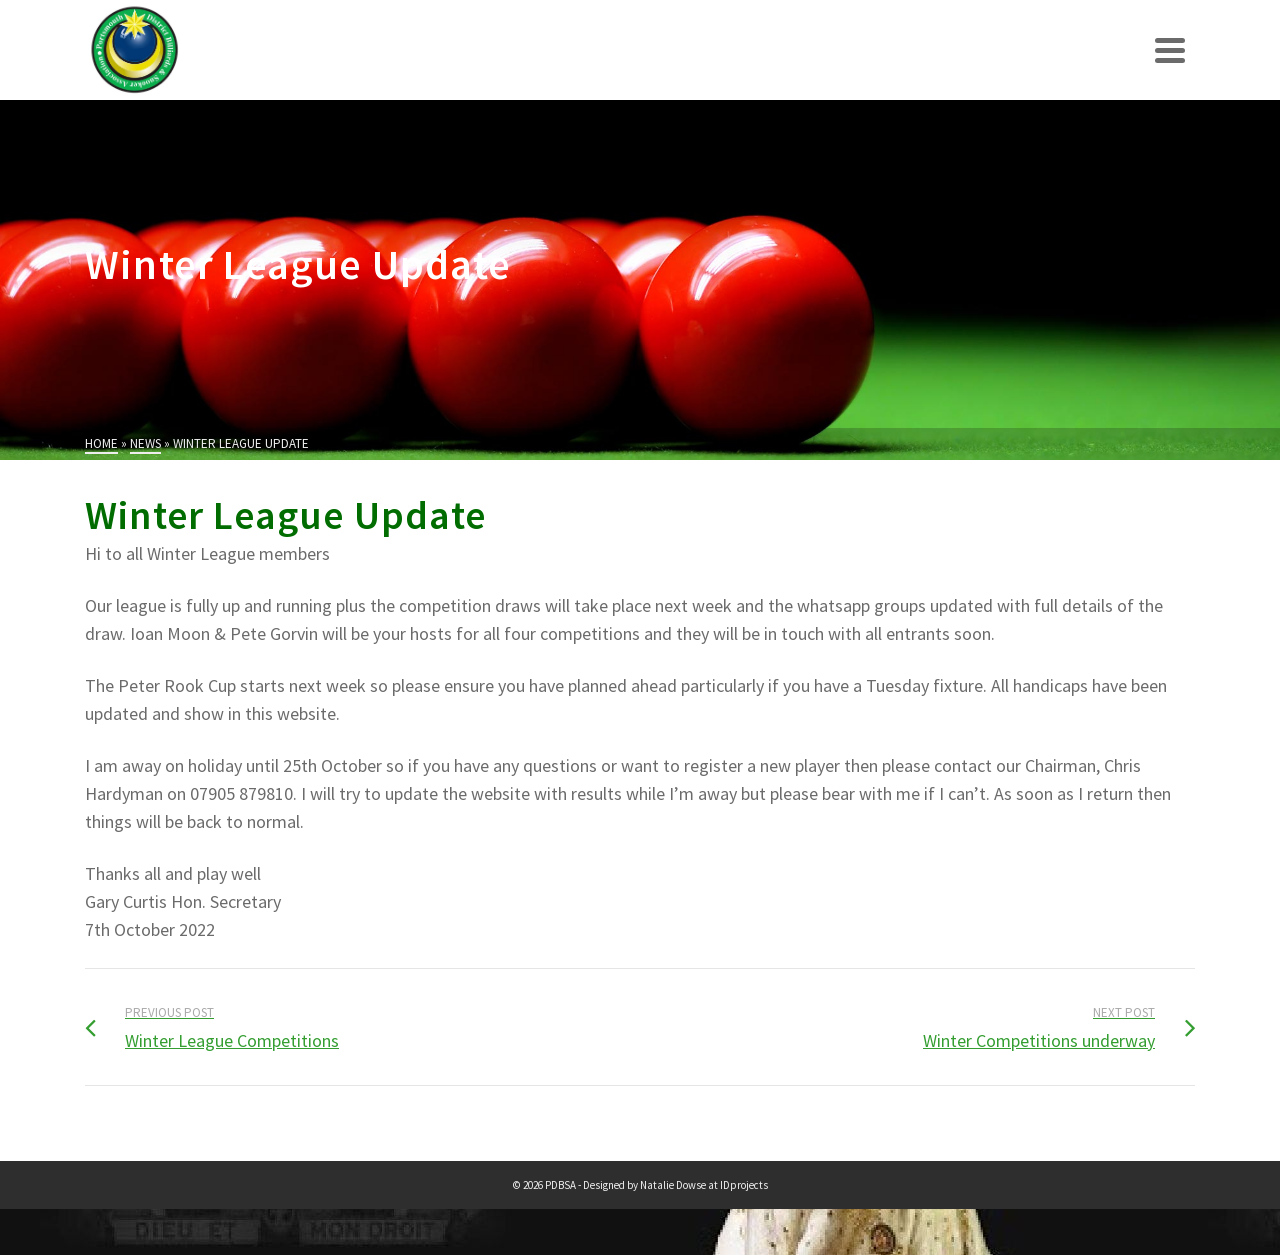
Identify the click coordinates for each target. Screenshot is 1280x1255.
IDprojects (744, 1185)
